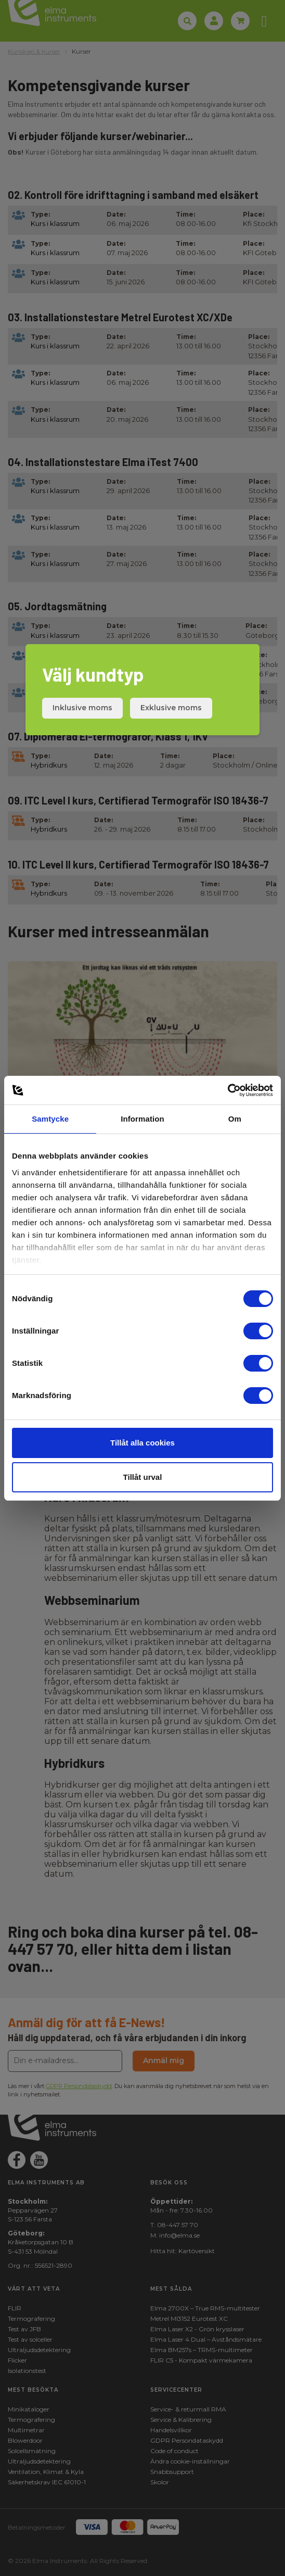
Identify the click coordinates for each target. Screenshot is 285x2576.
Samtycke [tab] (50, 1118)
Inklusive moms (82, 707)
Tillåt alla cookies (142, 1442)
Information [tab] (142, 1118)
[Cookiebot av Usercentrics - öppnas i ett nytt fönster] (227, 1090)
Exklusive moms (171, 707)
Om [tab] (234, 1118)
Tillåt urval (142, 1477)
